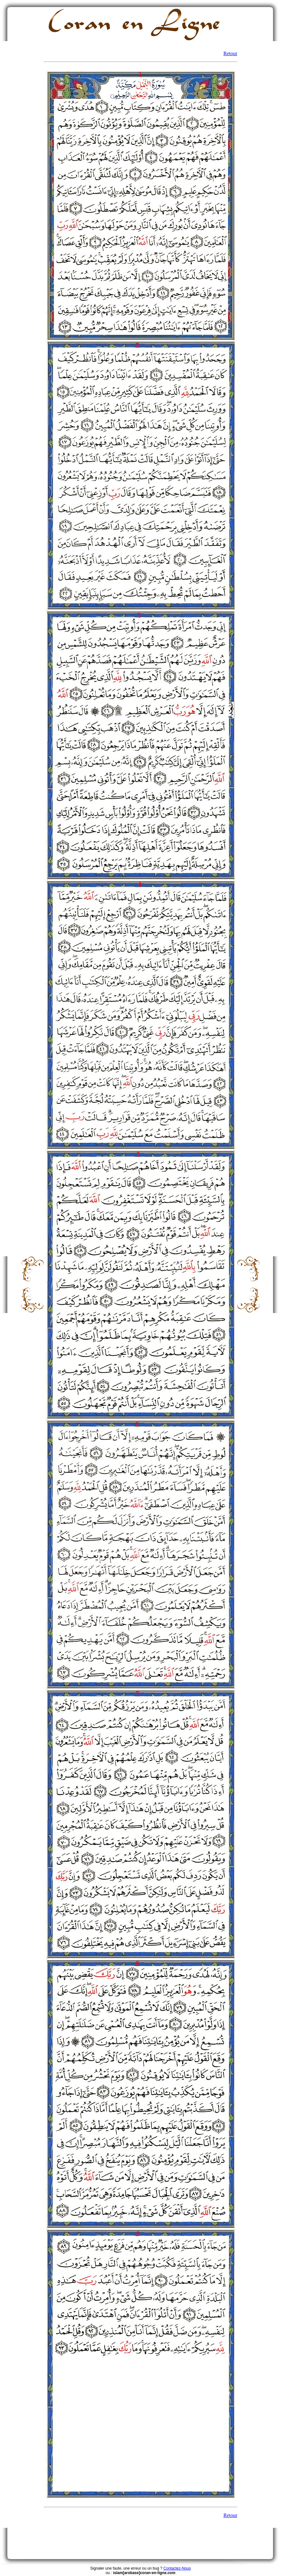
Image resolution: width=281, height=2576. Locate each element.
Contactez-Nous (177, 2568)
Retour (230, 53)
